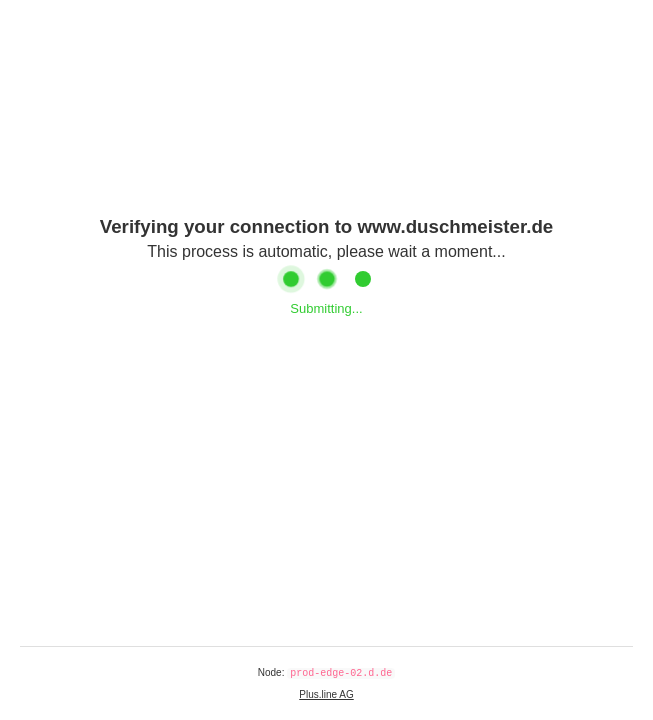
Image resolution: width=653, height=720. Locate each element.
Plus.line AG (326, 694)
